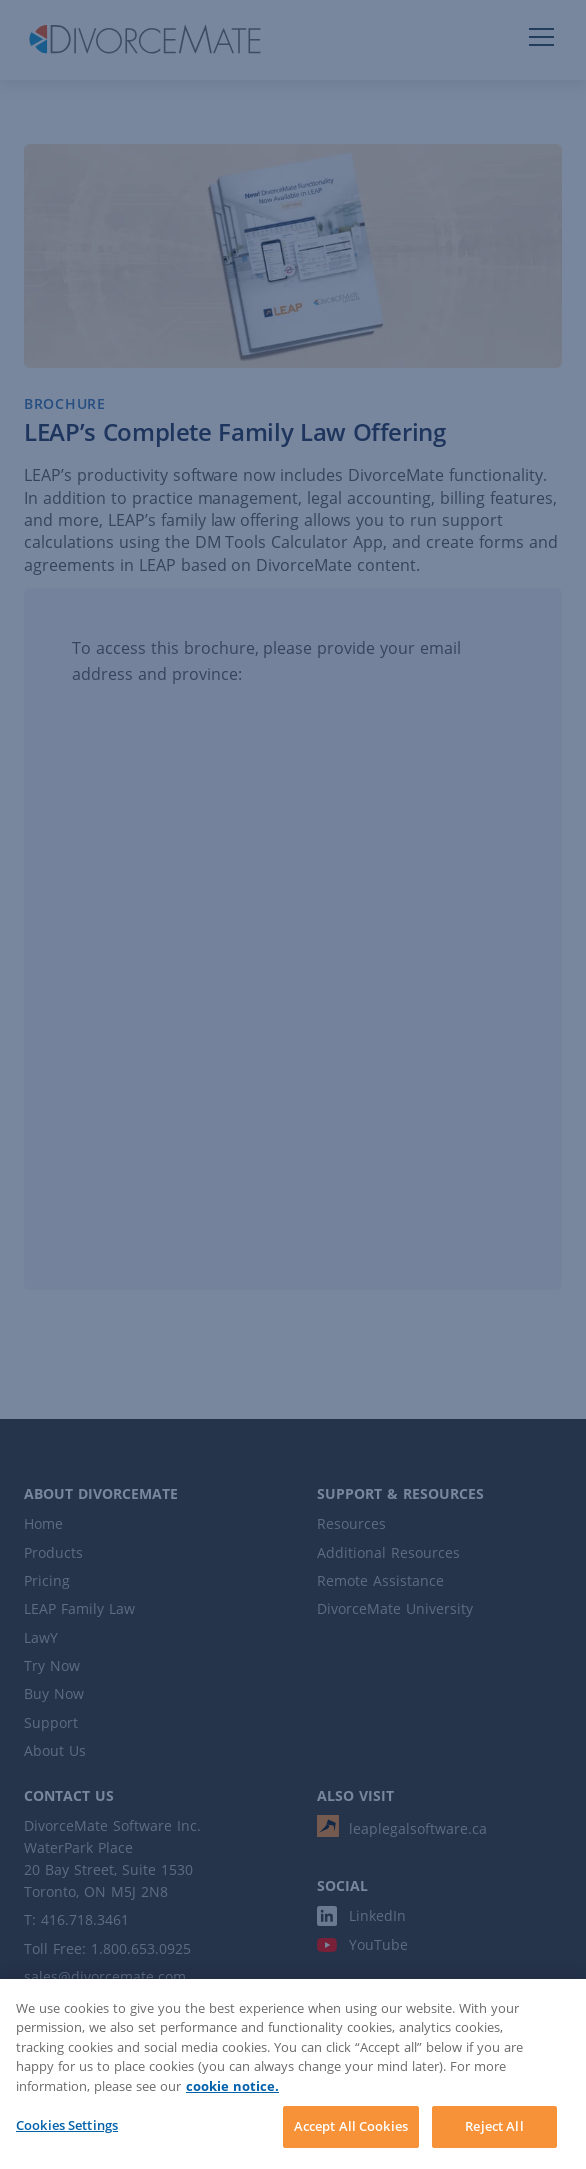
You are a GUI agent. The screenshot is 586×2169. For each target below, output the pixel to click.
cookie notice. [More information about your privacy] (232, 2086)
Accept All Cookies (351, 2126)
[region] (293, 2074)
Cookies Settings (67, 2125)
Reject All (494, 2126)
